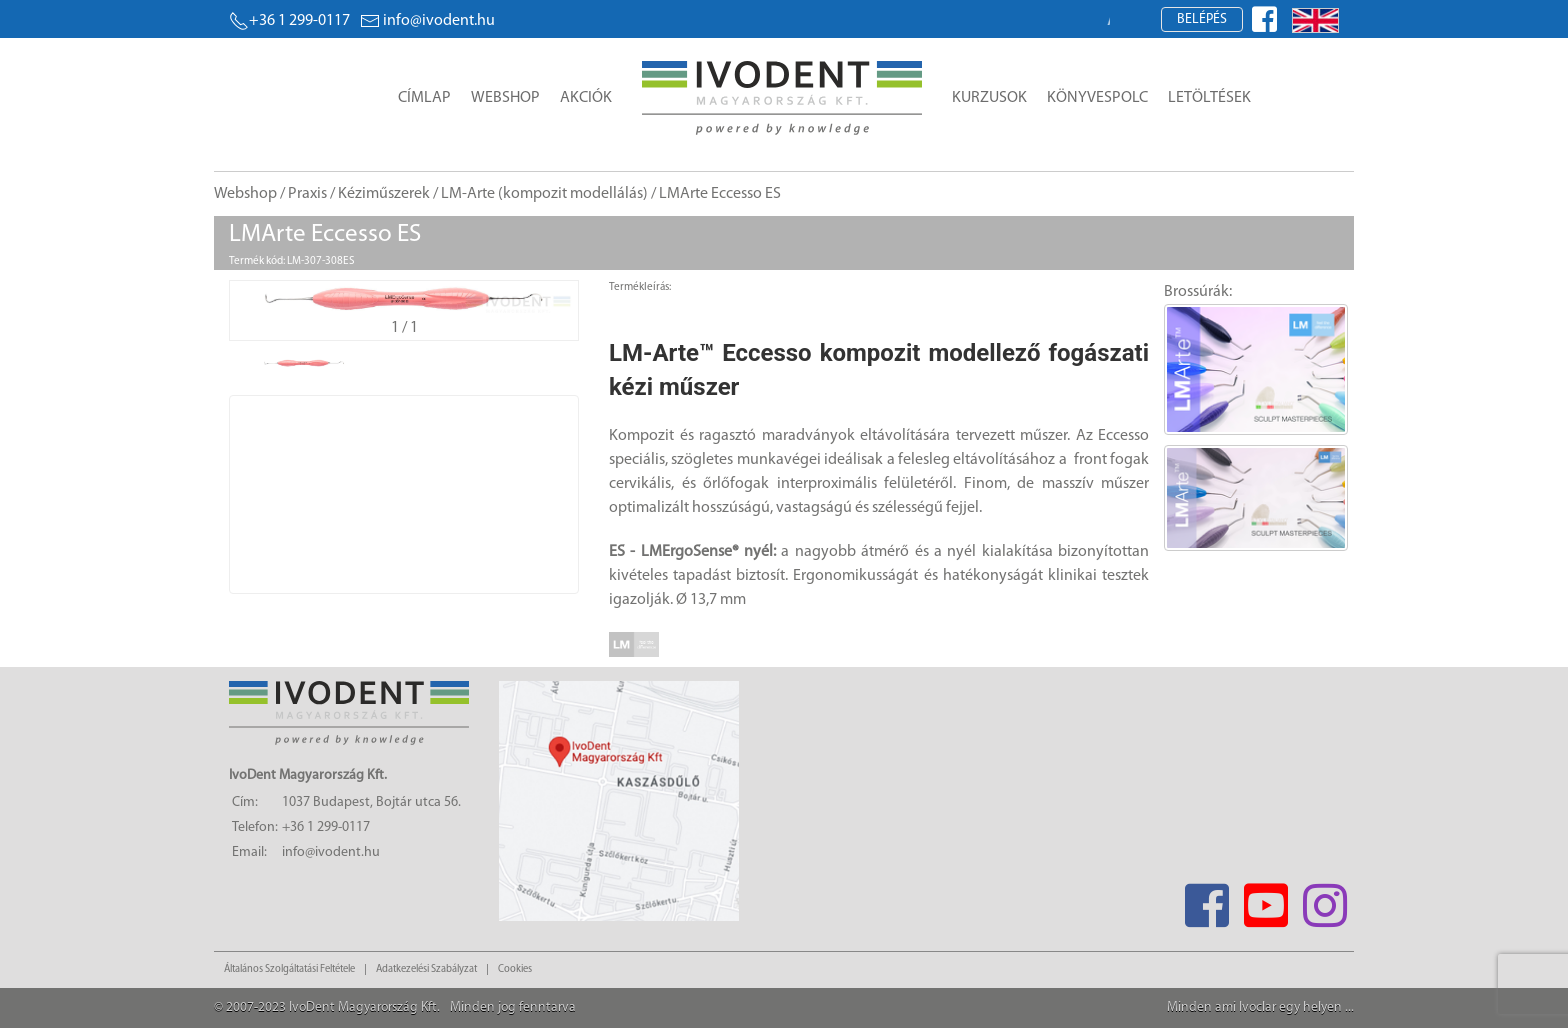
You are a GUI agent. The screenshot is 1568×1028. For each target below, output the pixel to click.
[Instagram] (1324, 899)
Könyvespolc (1097, 98)
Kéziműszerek (384, 194)
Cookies (515, 969)
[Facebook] (1206, 899)
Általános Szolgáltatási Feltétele (289, 969)
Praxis (307, 194)
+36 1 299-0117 (289, 21)
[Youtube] (1265, 899)
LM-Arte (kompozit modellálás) (544, 194)
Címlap (424, 98)
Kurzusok (989, 98)
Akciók (586, 98)
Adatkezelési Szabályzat (426, 969)
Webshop (505, 98)
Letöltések (1209, 98)
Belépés (1202, 19)
